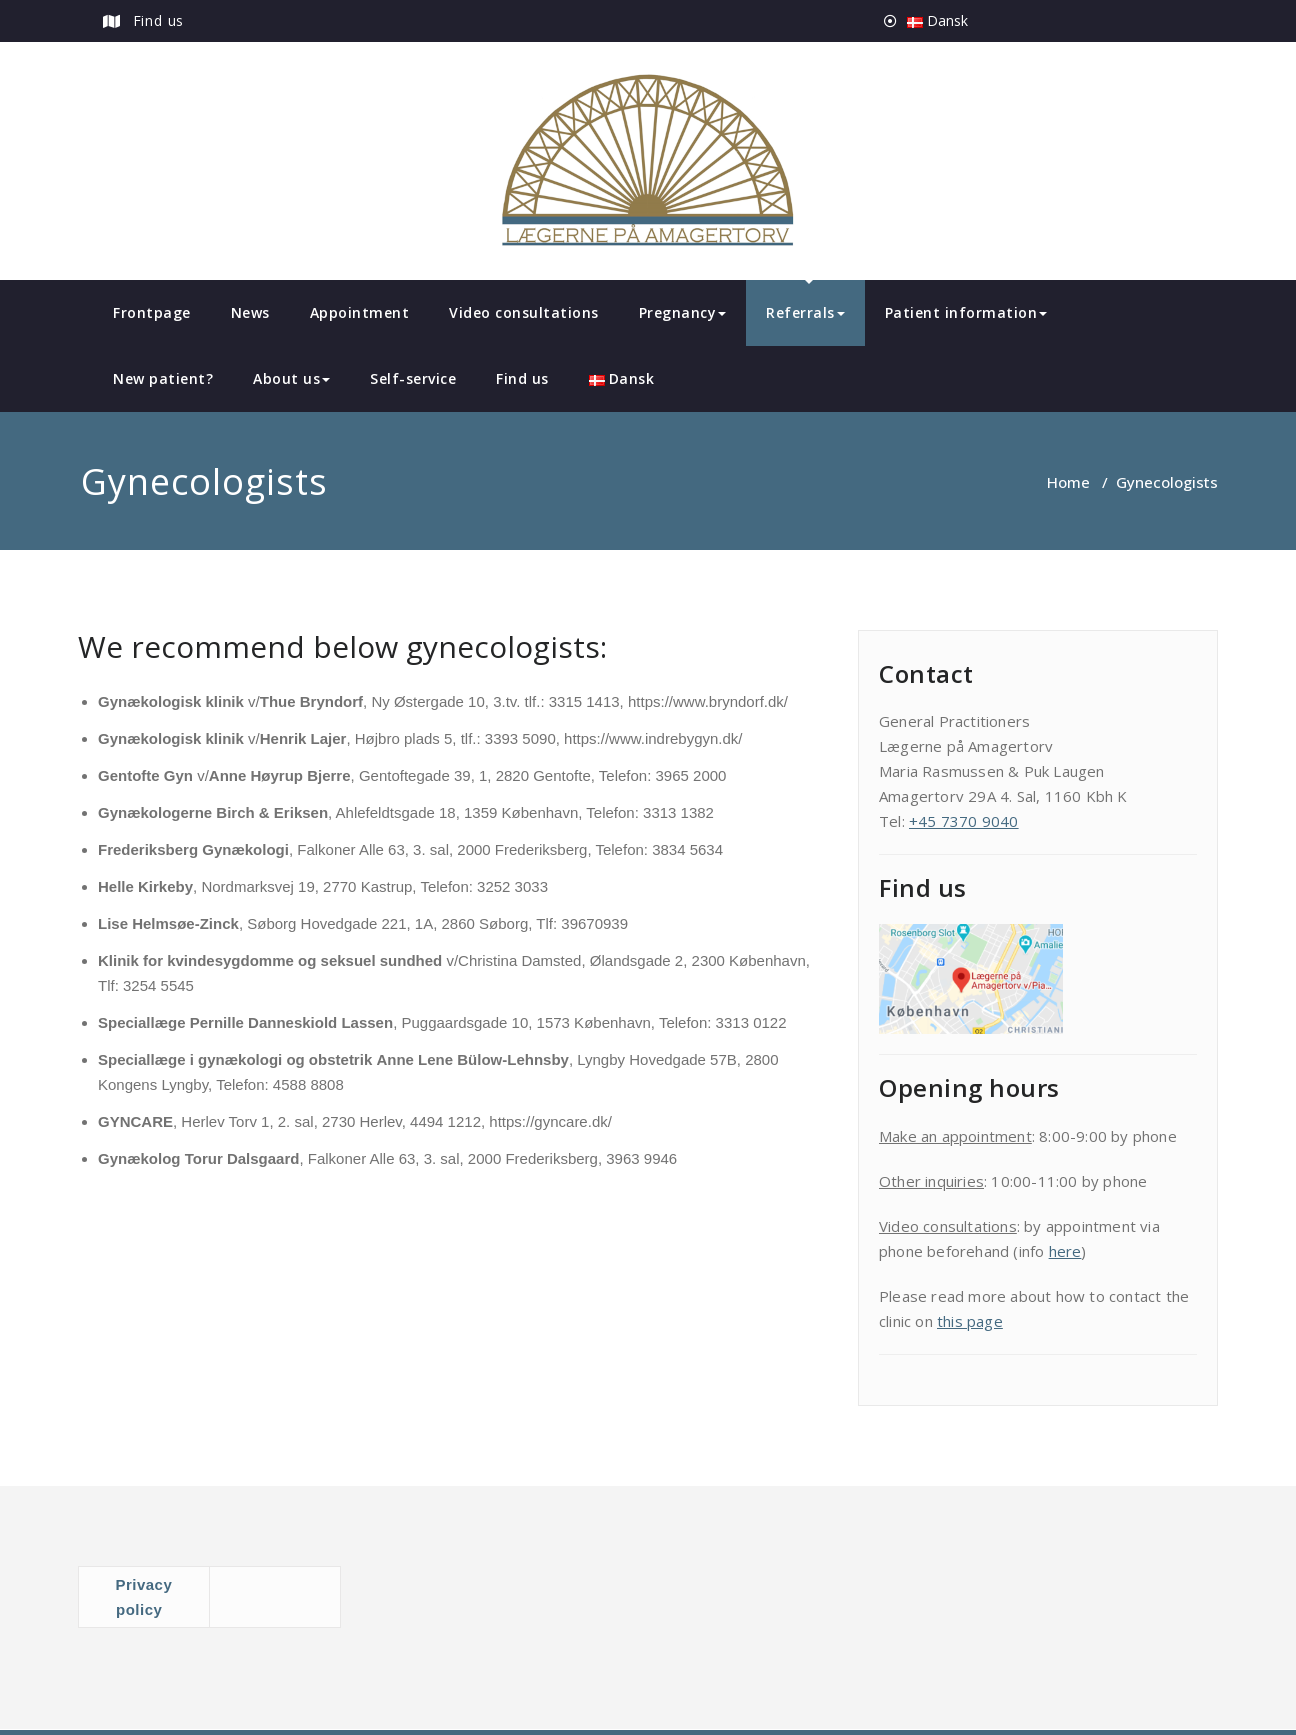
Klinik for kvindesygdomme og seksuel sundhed (270, 960)
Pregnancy (683, 312)
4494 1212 (445, 1121)
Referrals (805, 312)
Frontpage (152, 312)
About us (291, 378)
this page (970, 1321)
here (1065, 1251)
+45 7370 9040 (964, 821)
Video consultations (524, 312)
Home (1068, 482)
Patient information (966, 312)
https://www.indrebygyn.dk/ (653, 738)
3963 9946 (641, 1158)
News (250, 312)
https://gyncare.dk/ (550, 1121)
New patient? (163, 378)
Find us (159, 20)
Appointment (360, 312)
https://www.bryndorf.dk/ (708, 701)
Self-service (413, 378)
